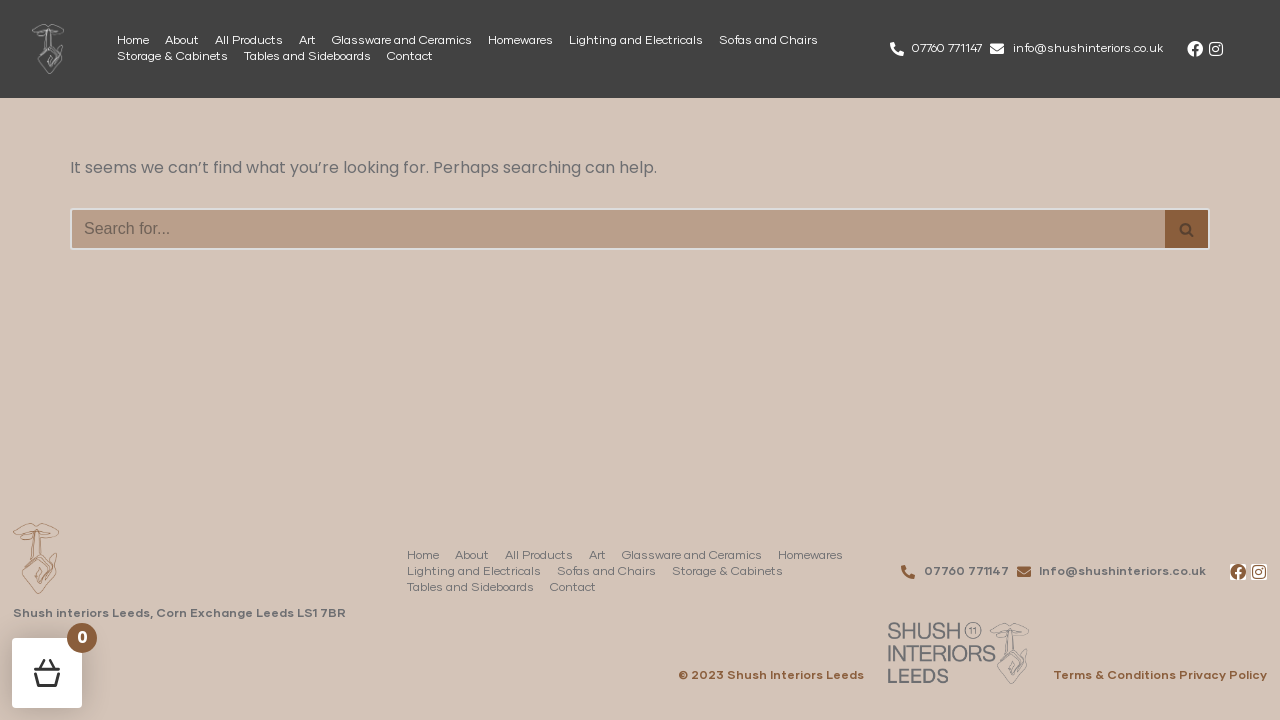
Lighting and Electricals (636, 41)
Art (307, 41)
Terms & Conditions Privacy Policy (1160, 676)
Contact (410, 57)
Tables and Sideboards (307, 57)
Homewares (520, 41)
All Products (249, 41)
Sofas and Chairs (768, 41)
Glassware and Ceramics (402, 41)
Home (133, 41)
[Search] (617, 229)
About (182, 41)
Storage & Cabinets (172, 57)
